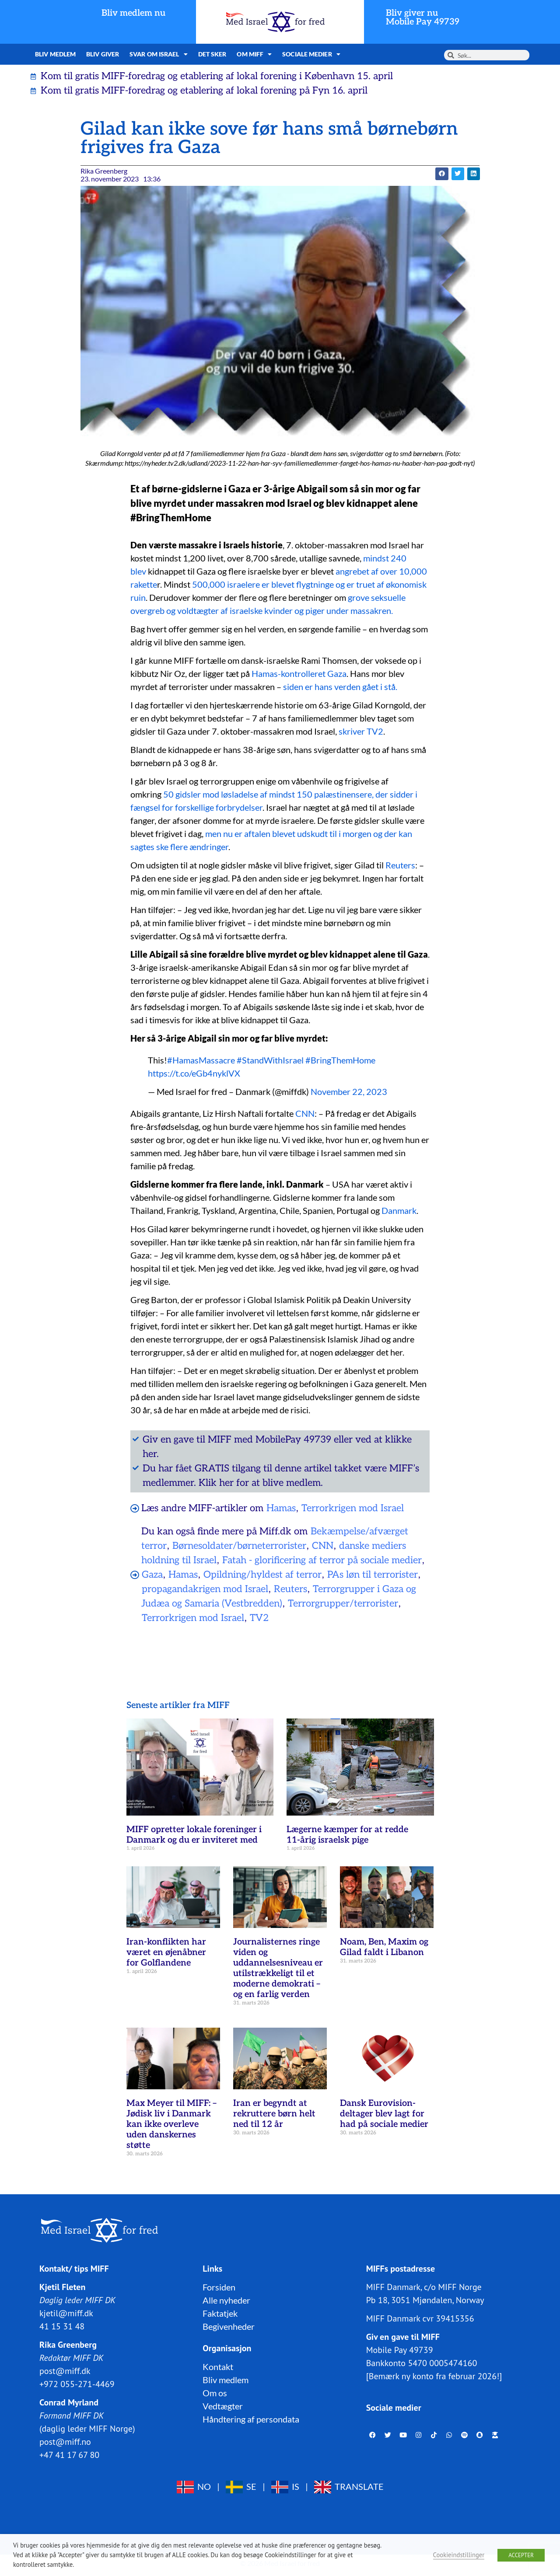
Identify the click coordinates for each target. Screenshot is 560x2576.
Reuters (400, 865)
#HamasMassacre (201, 1060)
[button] (441, 173)
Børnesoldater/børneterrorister (239, 1545)
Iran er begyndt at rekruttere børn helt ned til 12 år (274, 2114)
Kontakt (218, 2366)
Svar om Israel (159, 54)
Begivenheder (229, 2326)
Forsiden (219, 2287)
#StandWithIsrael (270, 1060)
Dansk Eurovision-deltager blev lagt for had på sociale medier (384, 2114)
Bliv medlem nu (133, 13)
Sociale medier (311, 54)
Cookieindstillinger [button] (459, 2555)
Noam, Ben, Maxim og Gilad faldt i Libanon (384, 1947)
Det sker (212, 54)
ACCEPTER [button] (521, 2555)
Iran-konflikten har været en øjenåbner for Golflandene (166, 1952)
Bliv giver (102, 54)
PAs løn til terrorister (372, 1574)
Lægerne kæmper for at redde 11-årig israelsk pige (347, 1834)
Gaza (152, 1574)
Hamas (281, 1508)
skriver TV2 (361, 731)
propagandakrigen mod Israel (205, 1589)
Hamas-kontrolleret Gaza (299, 673)
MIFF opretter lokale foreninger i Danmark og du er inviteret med (194, 1834)
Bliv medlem (55, 54)
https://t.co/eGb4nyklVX (194, 1073)
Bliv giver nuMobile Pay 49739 (422, 17)
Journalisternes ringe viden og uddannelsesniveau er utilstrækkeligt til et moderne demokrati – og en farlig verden (278, 1968)
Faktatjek (220, 2313)
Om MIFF (254, 54)
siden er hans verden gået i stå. (340, 686)
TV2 (259, 1618)
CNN (305, 1113)
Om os (215, 2393)
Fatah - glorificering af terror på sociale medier (322, 1560)
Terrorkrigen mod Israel (352, 1508)
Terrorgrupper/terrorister (343, 1603)
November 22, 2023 (349, 1091)
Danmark (399, 1210)
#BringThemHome (340, 1060)
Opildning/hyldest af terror (262, 1574)
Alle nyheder (226, 2300)
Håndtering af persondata (251, 2419)
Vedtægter (223, 2406)
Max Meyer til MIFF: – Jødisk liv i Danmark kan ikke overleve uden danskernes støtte (171, 2124)
